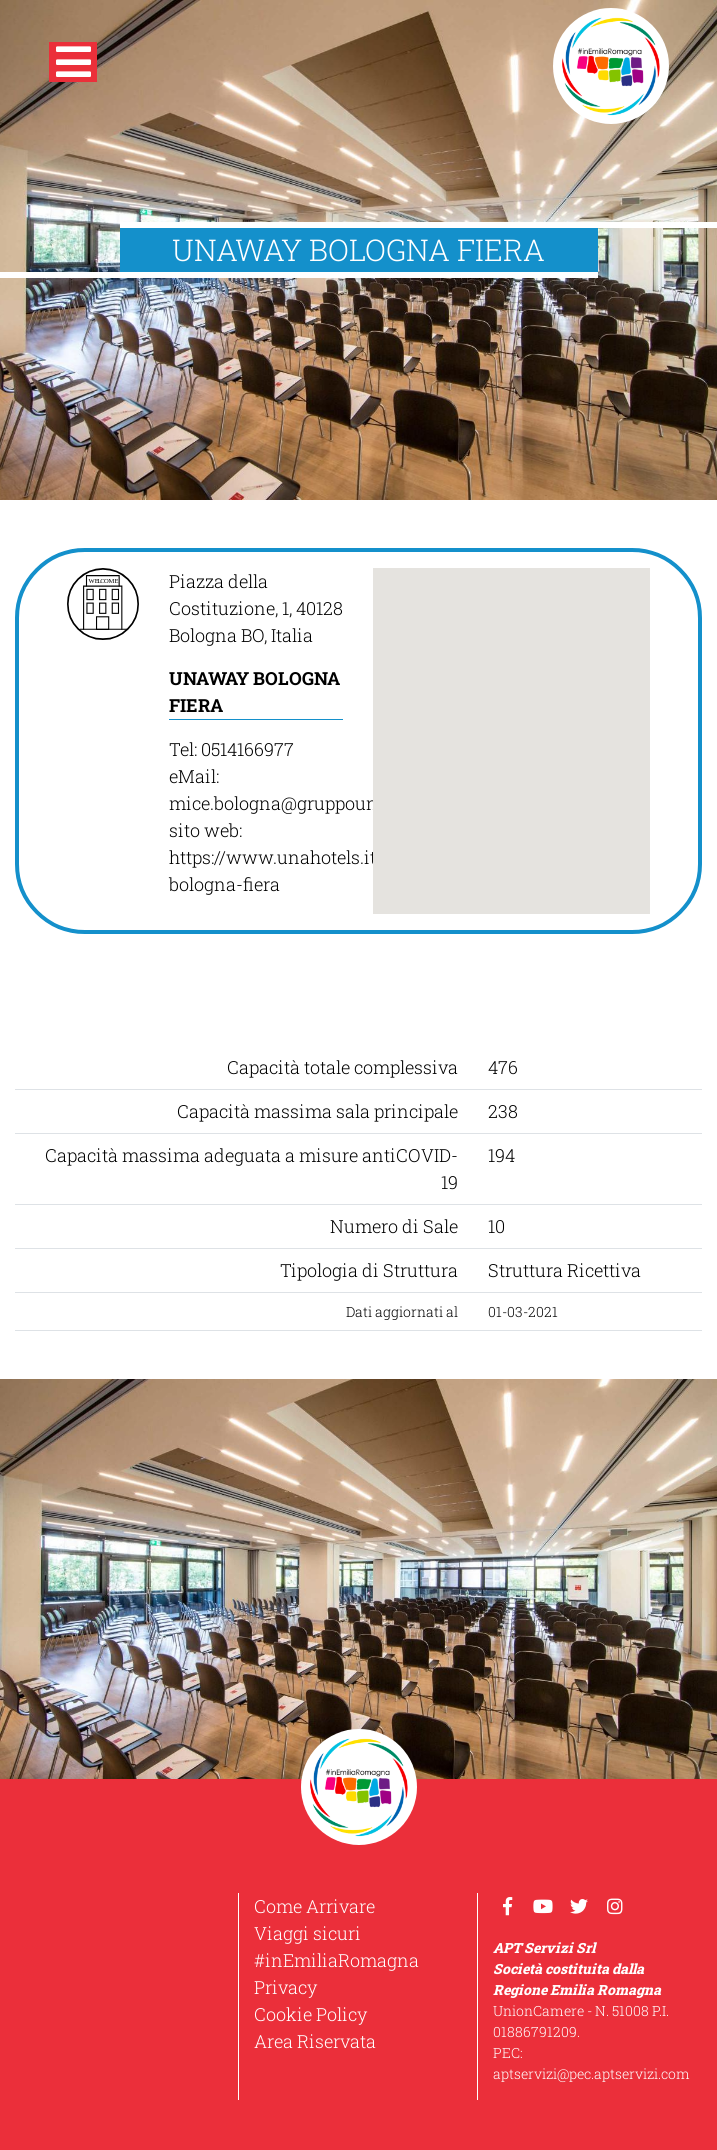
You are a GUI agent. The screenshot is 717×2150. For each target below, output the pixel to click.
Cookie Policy (310, 2014)
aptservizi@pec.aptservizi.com (591, 2073)
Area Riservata (315, 2041)
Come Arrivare (314, 1906)
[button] (73, 66)
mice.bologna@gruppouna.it (286, 803)
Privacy (285, 1987)
